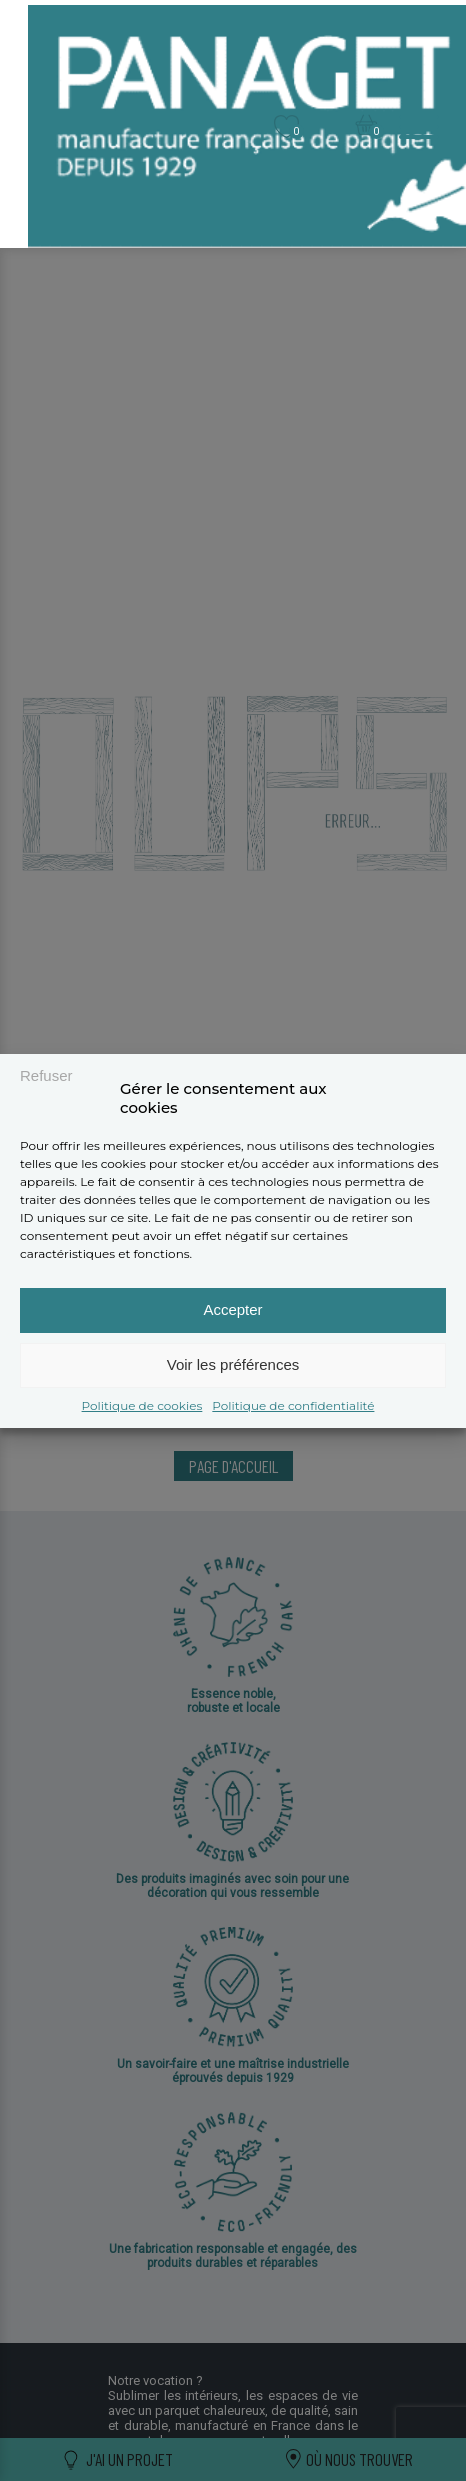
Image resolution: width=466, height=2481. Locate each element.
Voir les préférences (233, 1364)
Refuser (46, 1075)
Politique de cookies (142, 1405)
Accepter (232, 1309)
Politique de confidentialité (293, 1405)
